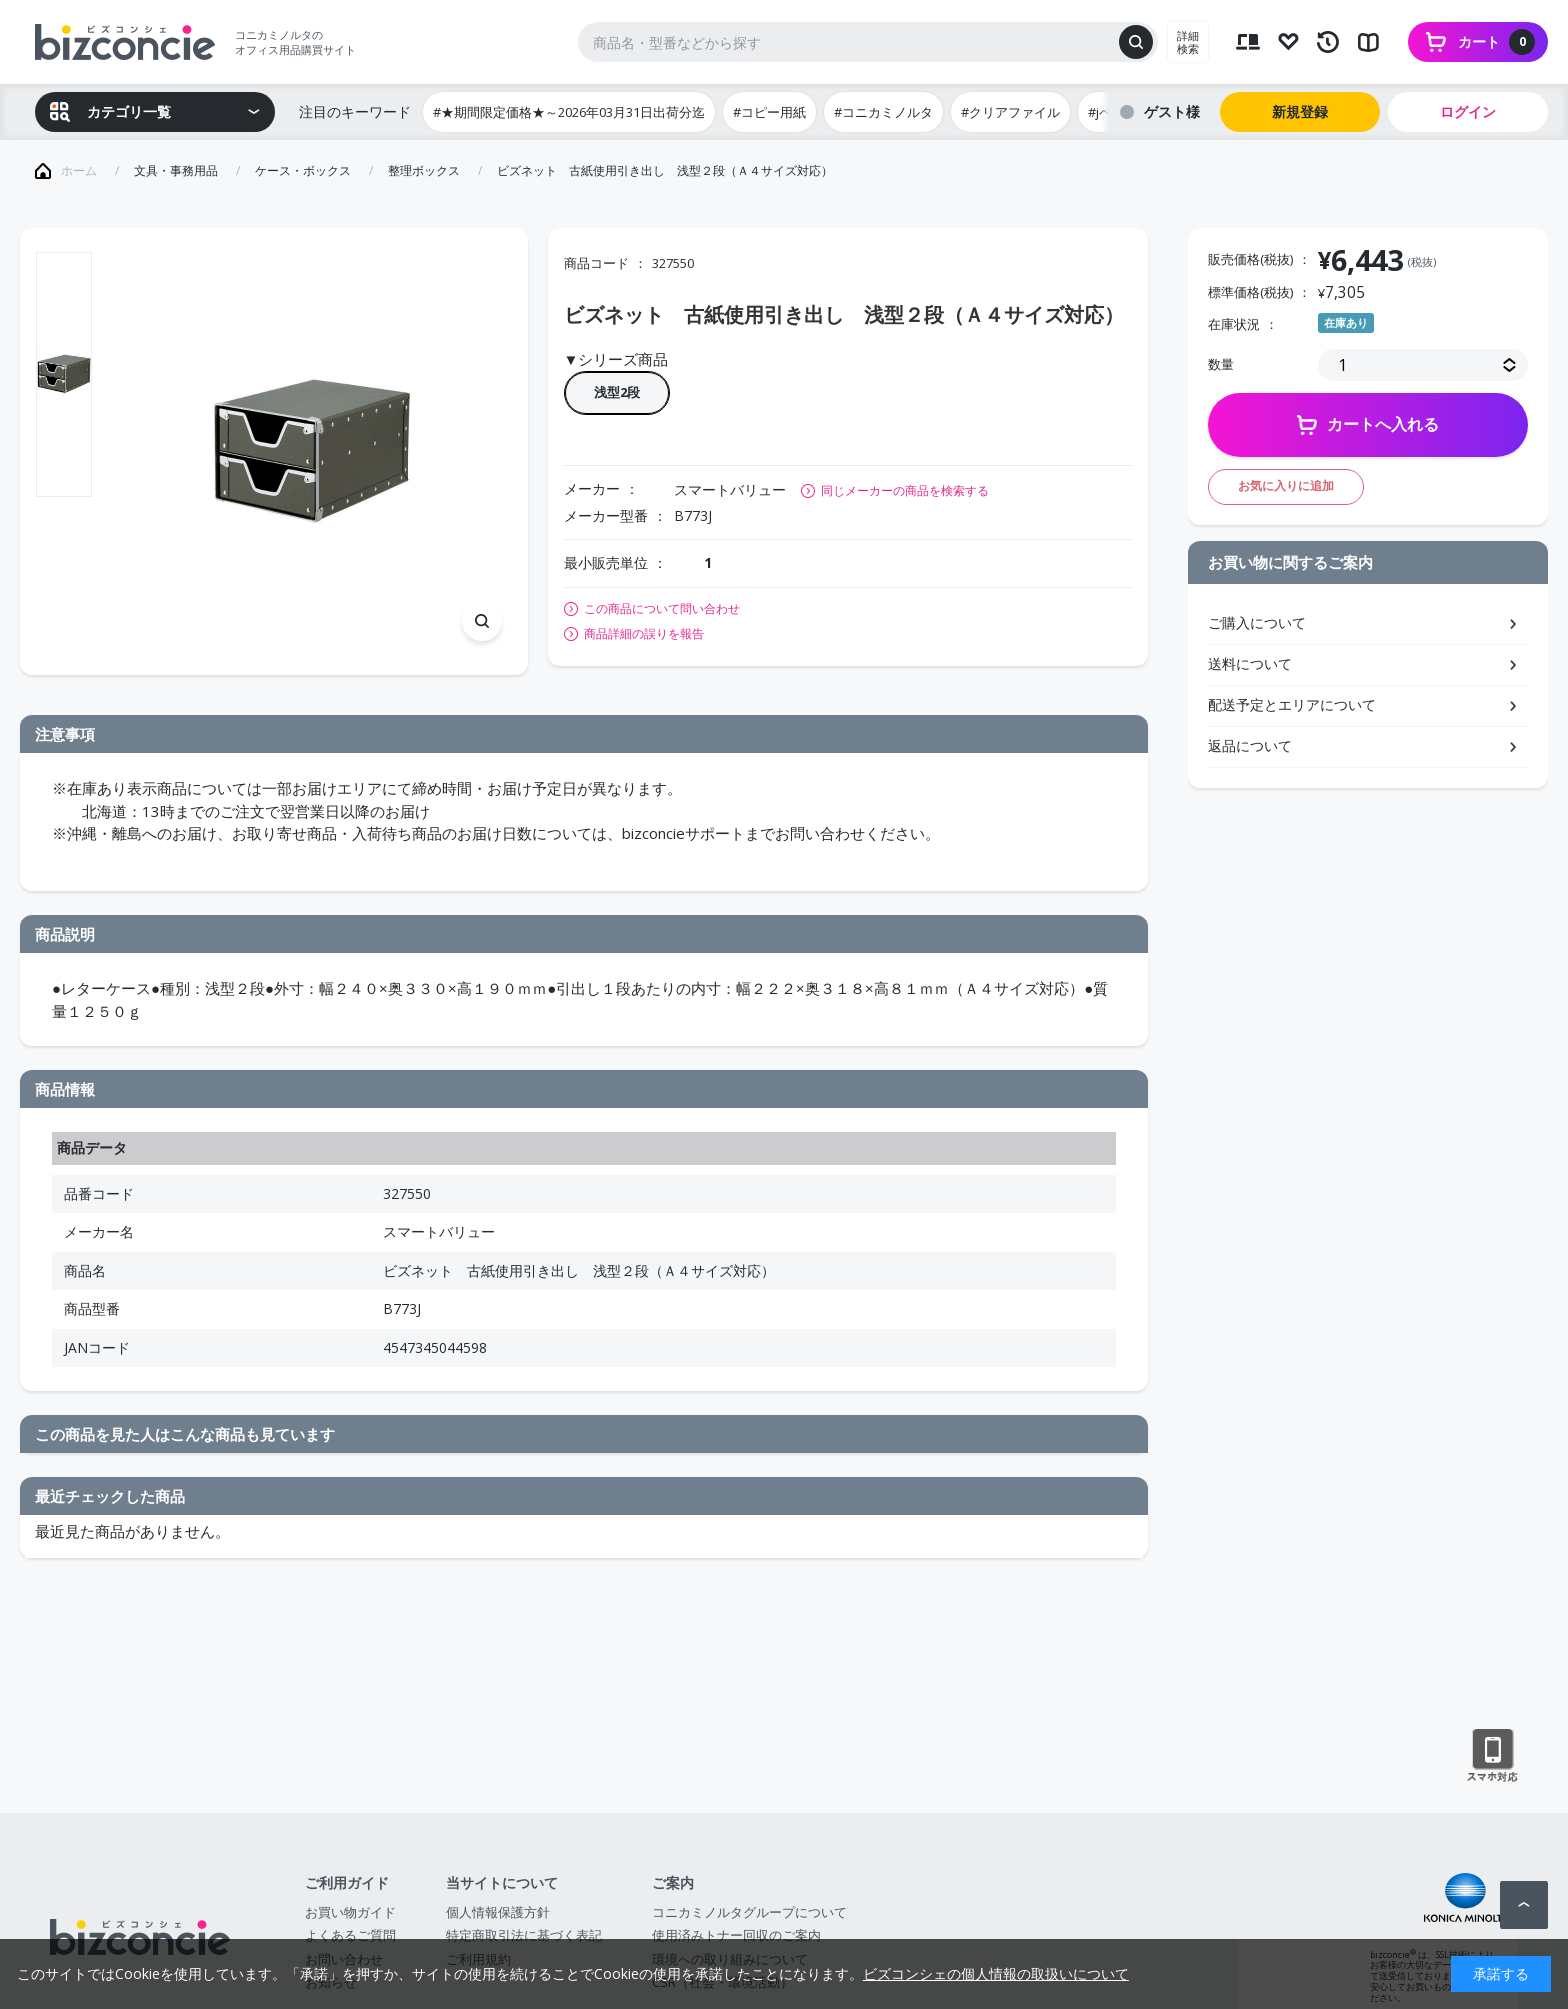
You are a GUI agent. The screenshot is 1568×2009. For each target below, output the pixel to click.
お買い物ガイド (350, 1912)
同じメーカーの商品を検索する (905, 490)
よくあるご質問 (350, 1935)
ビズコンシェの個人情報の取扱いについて (996, 1973)
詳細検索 (1188, 42)
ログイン (1468, 111)
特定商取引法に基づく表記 (524, 1935)
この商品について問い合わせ (662, 609)
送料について (1250, 663)
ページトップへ (1524, 1905)
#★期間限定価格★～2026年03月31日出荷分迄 (569, 112)
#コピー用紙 (769, 112)
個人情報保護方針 (498, 1912)
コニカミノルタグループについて (749, 1912)
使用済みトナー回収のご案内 (736, 1935)
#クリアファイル (1010, 112)
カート (1496, 42)
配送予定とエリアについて (1292, 704)
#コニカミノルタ (883, 112)
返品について (1250, 745)
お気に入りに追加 (1286, 485)
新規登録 (1300, 111)
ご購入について (1257, 622)
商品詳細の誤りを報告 (644, 634)
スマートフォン (1492, 1756)
